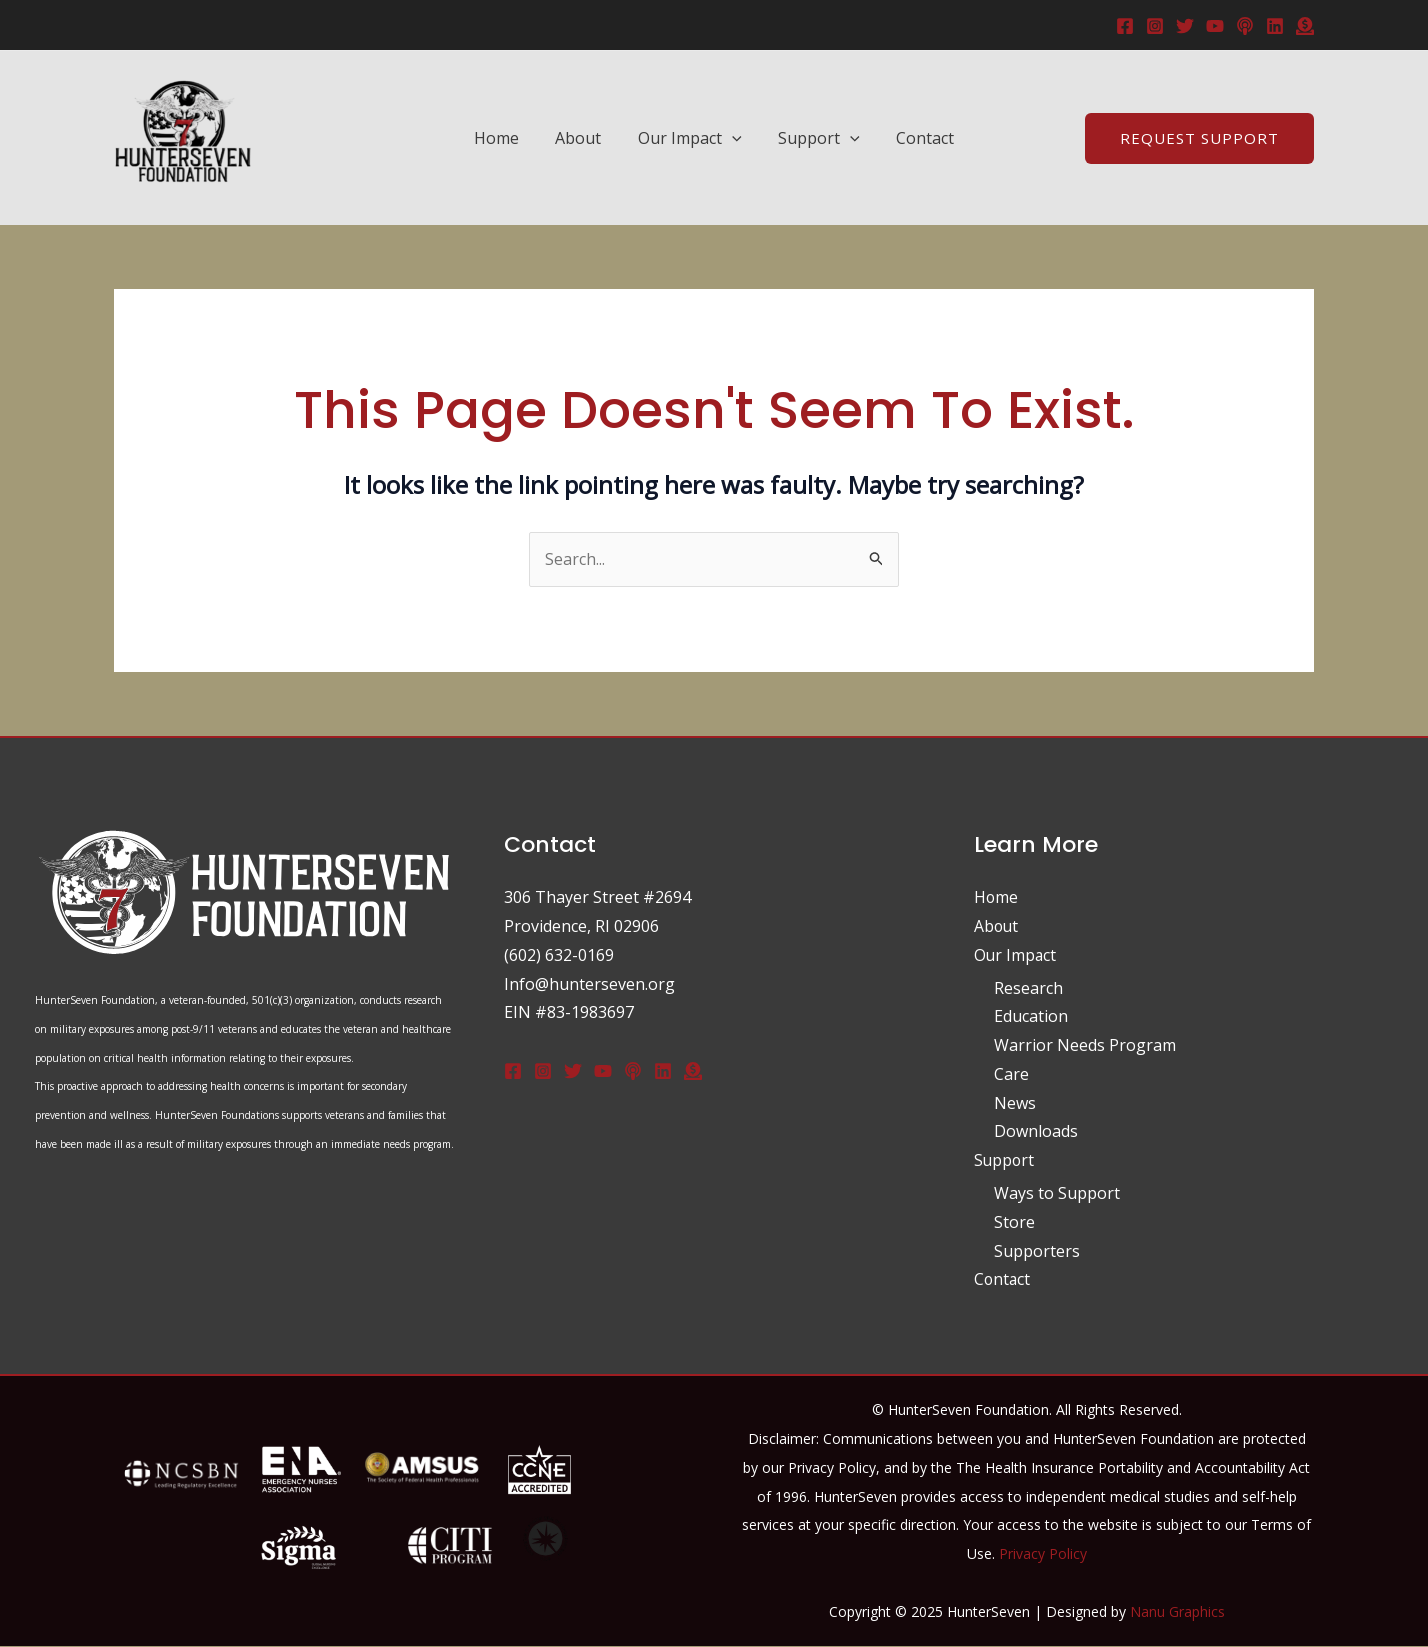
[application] (732, 138)
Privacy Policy (1043, 1553)
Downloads (1036, 1132)
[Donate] (693, 1071)
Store (1014, 1222)
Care (1011, 1074)
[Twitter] (1185, 26)
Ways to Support (1057, 1193)
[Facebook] (1125, 26)
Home (505, 138)
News (1015, 1103)
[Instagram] (1155, 26)
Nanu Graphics (1177, 1611)
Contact (916, 138)
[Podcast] (1245, 26)
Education (1031, 1016)
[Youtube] (603, 1071)
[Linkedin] (1275, 26)
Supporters (1037, 1251)
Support (815, 138)
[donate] (1305, 26)
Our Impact (690, 138)
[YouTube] (1215, 26)
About (583, 138)
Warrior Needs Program (1085, 1045)
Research (1028, 988)
